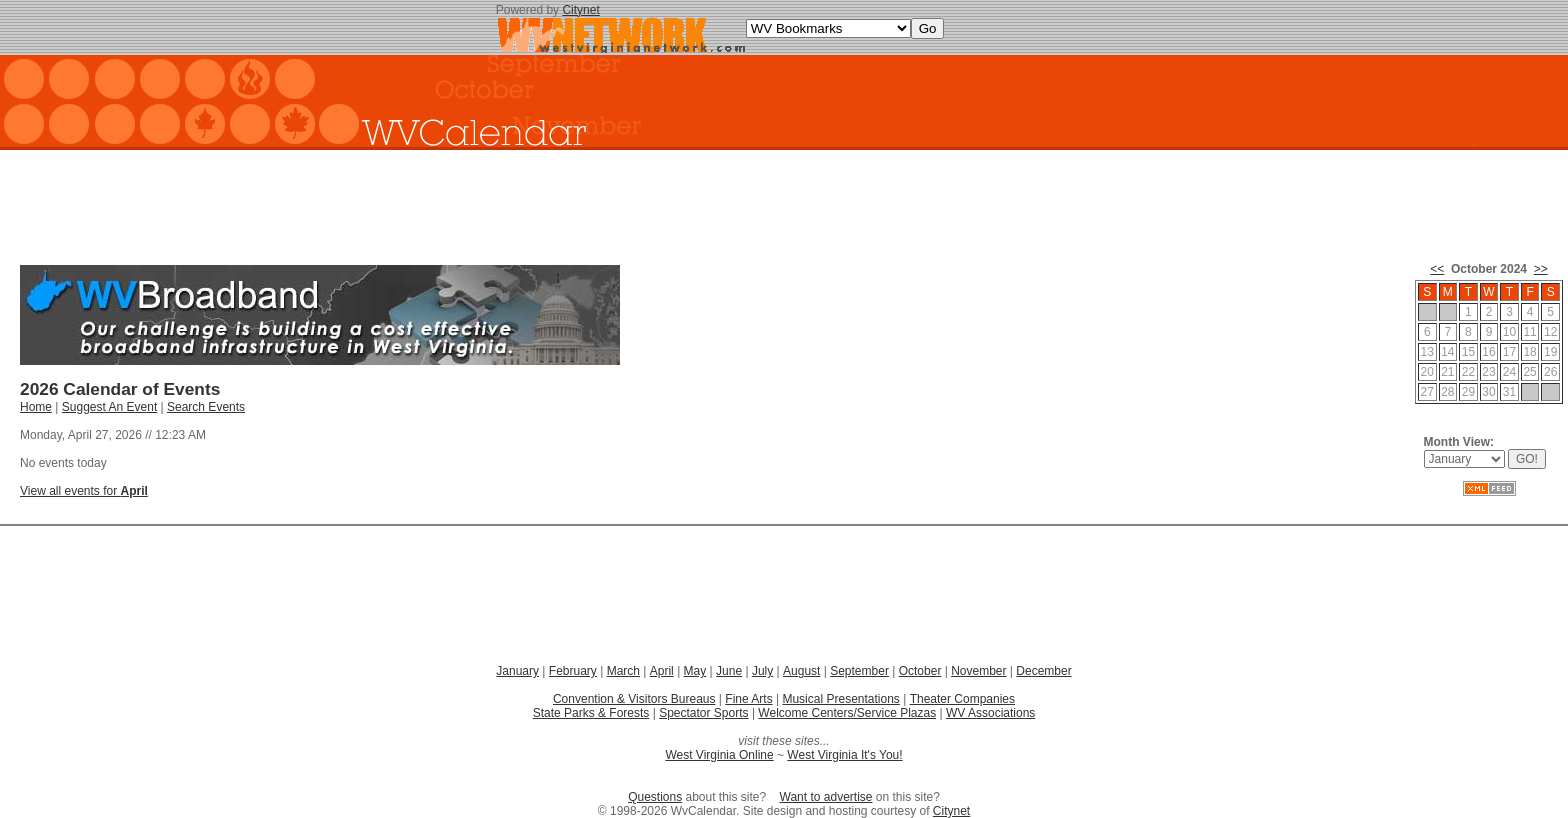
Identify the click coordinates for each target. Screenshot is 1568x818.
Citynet (580, 10)
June (729, 671)
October (920, 671)
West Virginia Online (719, 755)
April (662, 671)
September (859, 671)
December (1043, 671)
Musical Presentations (840, 699)
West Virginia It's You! (844, 755)
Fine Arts (748, 699)
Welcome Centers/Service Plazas (847, 713)
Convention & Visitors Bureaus (634, 699)
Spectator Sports (703, 713)
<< (1437, 269)
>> (1541, 269)
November (978, 671)
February (573, 671)
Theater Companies (962, 699)
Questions (655, 797)
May (695, 671)
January (517, 671)
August (801, 671)
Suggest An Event (109, 407)
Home (36, 407)
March (623, 671)
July (762, 671)
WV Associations (990, 713)
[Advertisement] (784, 200)
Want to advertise (826, 797)
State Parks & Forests (591, 713)
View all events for (84, 491)
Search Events (206, 407)
